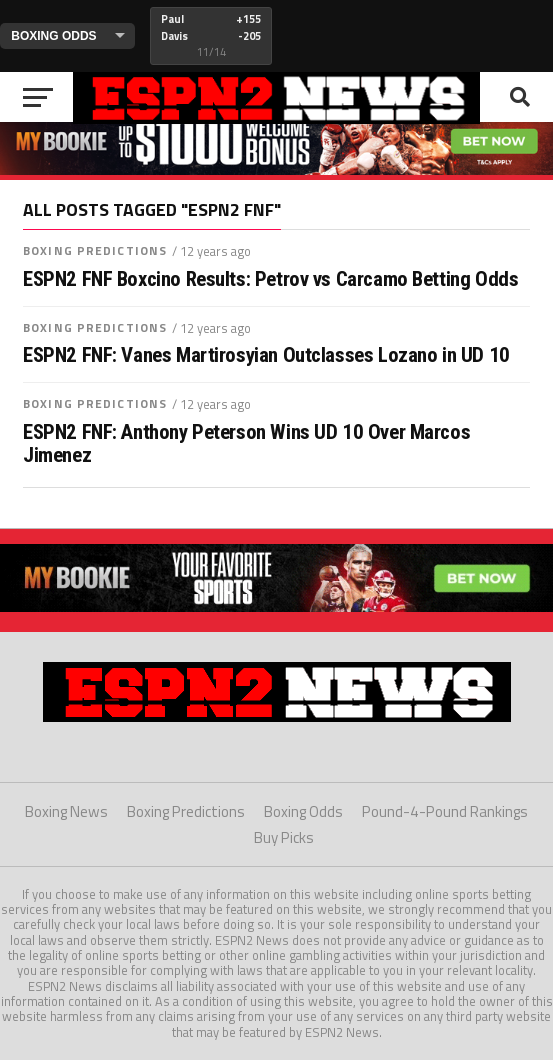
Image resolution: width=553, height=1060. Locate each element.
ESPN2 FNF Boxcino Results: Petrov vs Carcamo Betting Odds (270, 279)
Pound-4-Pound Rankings (445, 811)
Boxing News (66, 811)
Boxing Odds (303, 811)
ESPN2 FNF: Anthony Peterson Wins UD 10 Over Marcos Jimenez (246, 444)
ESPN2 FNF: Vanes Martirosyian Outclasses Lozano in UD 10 (266, 355)
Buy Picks (284, 837)
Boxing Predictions (95, 250)
